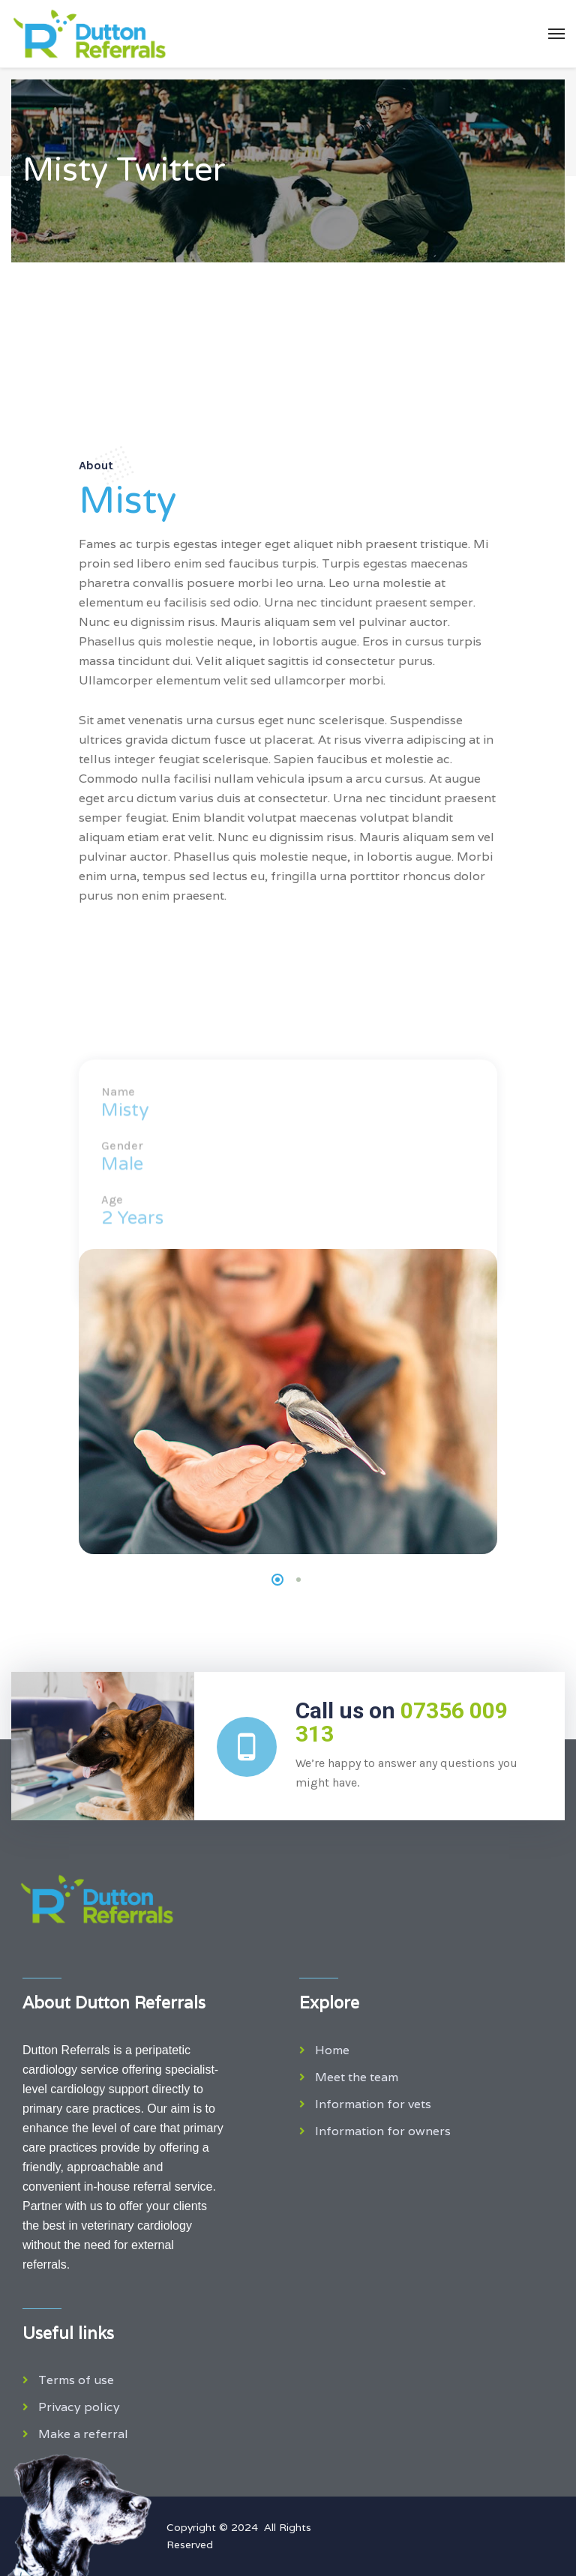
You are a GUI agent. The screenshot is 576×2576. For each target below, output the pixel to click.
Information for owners (383, 2131)
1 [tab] (278, 1580)
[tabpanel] (288, 1401)
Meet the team (356, 2077)
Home (332, 2050)
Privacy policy (79, 2407)
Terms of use (76, 2380)
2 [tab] (298, 1580)
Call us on (402, 1722)
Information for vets (373, 2104)
